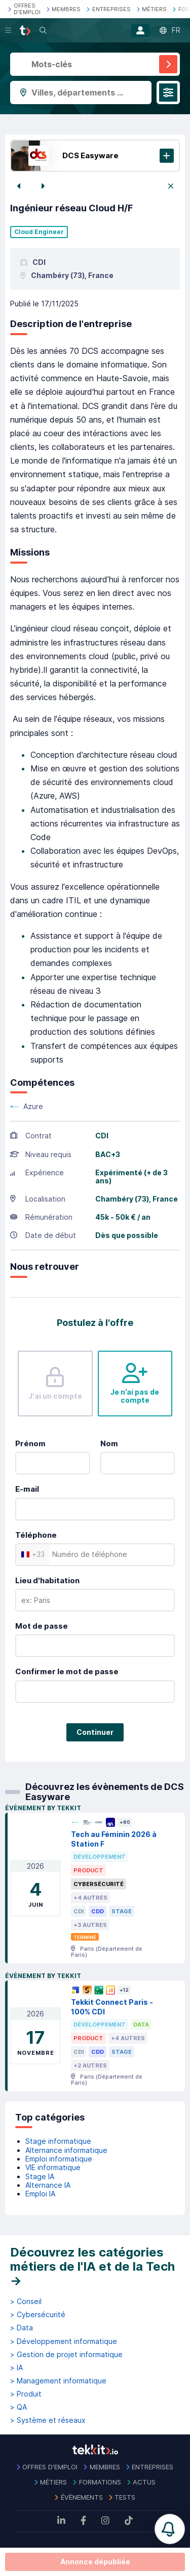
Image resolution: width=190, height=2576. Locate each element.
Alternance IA (47, 2185)
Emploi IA (40, 2193)
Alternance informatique (66, 2150)
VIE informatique (53, 2167)
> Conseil (26, 2301)
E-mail (27, 1489)
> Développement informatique (63, 2341)
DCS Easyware (90, 155)
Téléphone (36, 1535)
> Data (21, 2328)
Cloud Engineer (39, 232)
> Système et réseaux (48, 2420)
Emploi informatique (58, 2158)
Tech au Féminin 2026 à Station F (114, 1839)
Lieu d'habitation (47, 1580)
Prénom (30, 1443)
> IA (16, 2368)
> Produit (26, 2394)
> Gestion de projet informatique (66, 2355)
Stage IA (39, 2176)
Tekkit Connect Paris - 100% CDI (112, 2007)
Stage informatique (58, 2141)
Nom (109, 1443)
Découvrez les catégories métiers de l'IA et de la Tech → (92, 2266)
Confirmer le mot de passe (67, 1671)
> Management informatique (58, 2381)
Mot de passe (41, 1626)
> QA (18, 2407)
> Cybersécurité (37, 2315)
